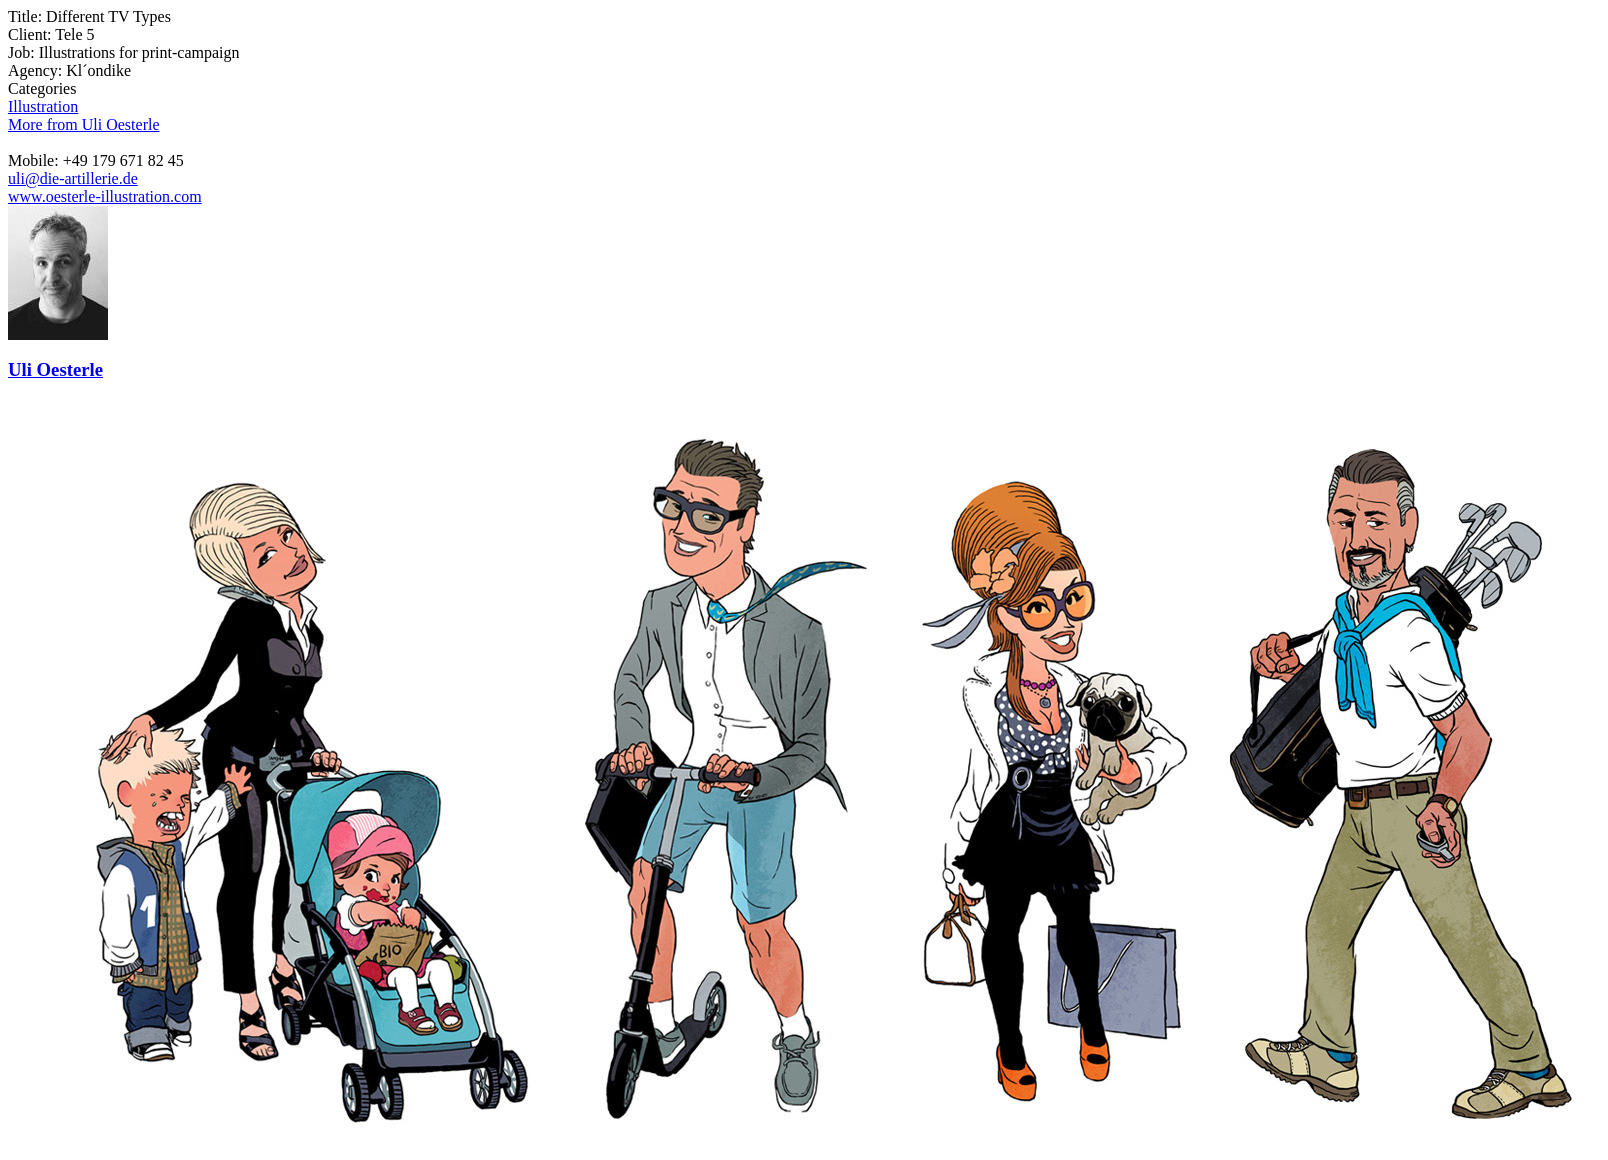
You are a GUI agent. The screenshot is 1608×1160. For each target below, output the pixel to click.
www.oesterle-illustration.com (105, 196)
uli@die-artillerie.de (73, 178)
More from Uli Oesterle (84, 124)
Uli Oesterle (55, 369)
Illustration (43, 106)
